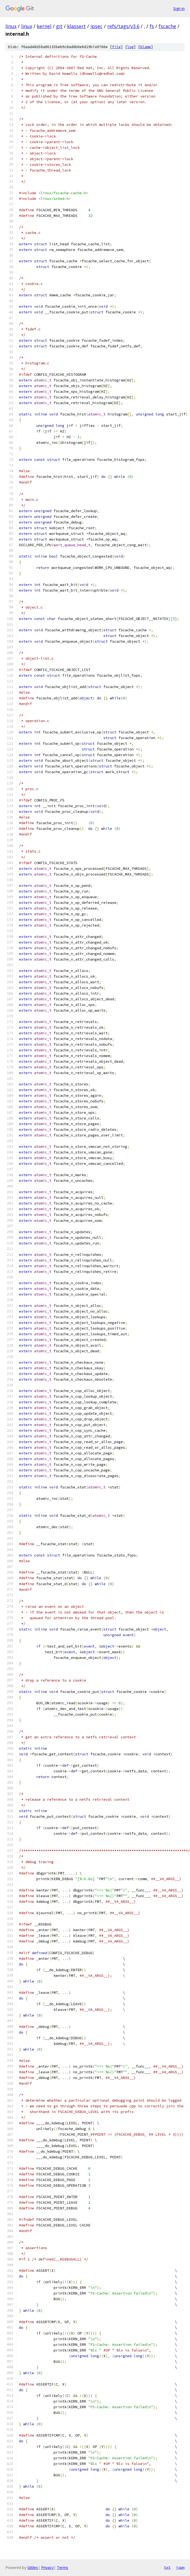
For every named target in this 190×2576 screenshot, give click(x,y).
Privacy (47, 2567)
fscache (167, 26)
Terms (62, 2567)
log (130, 47)
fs (152, 26)
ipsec (96, 26)
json (180, 2567)
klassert (76, 26)
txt (167, 2567)
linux (11, 26)
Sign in (179, 8)
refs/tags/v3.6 (123, 26)
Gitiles (32, 2567)
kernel (44, 26)
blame (145, 47)
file (116, 47)
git (59, 26)
